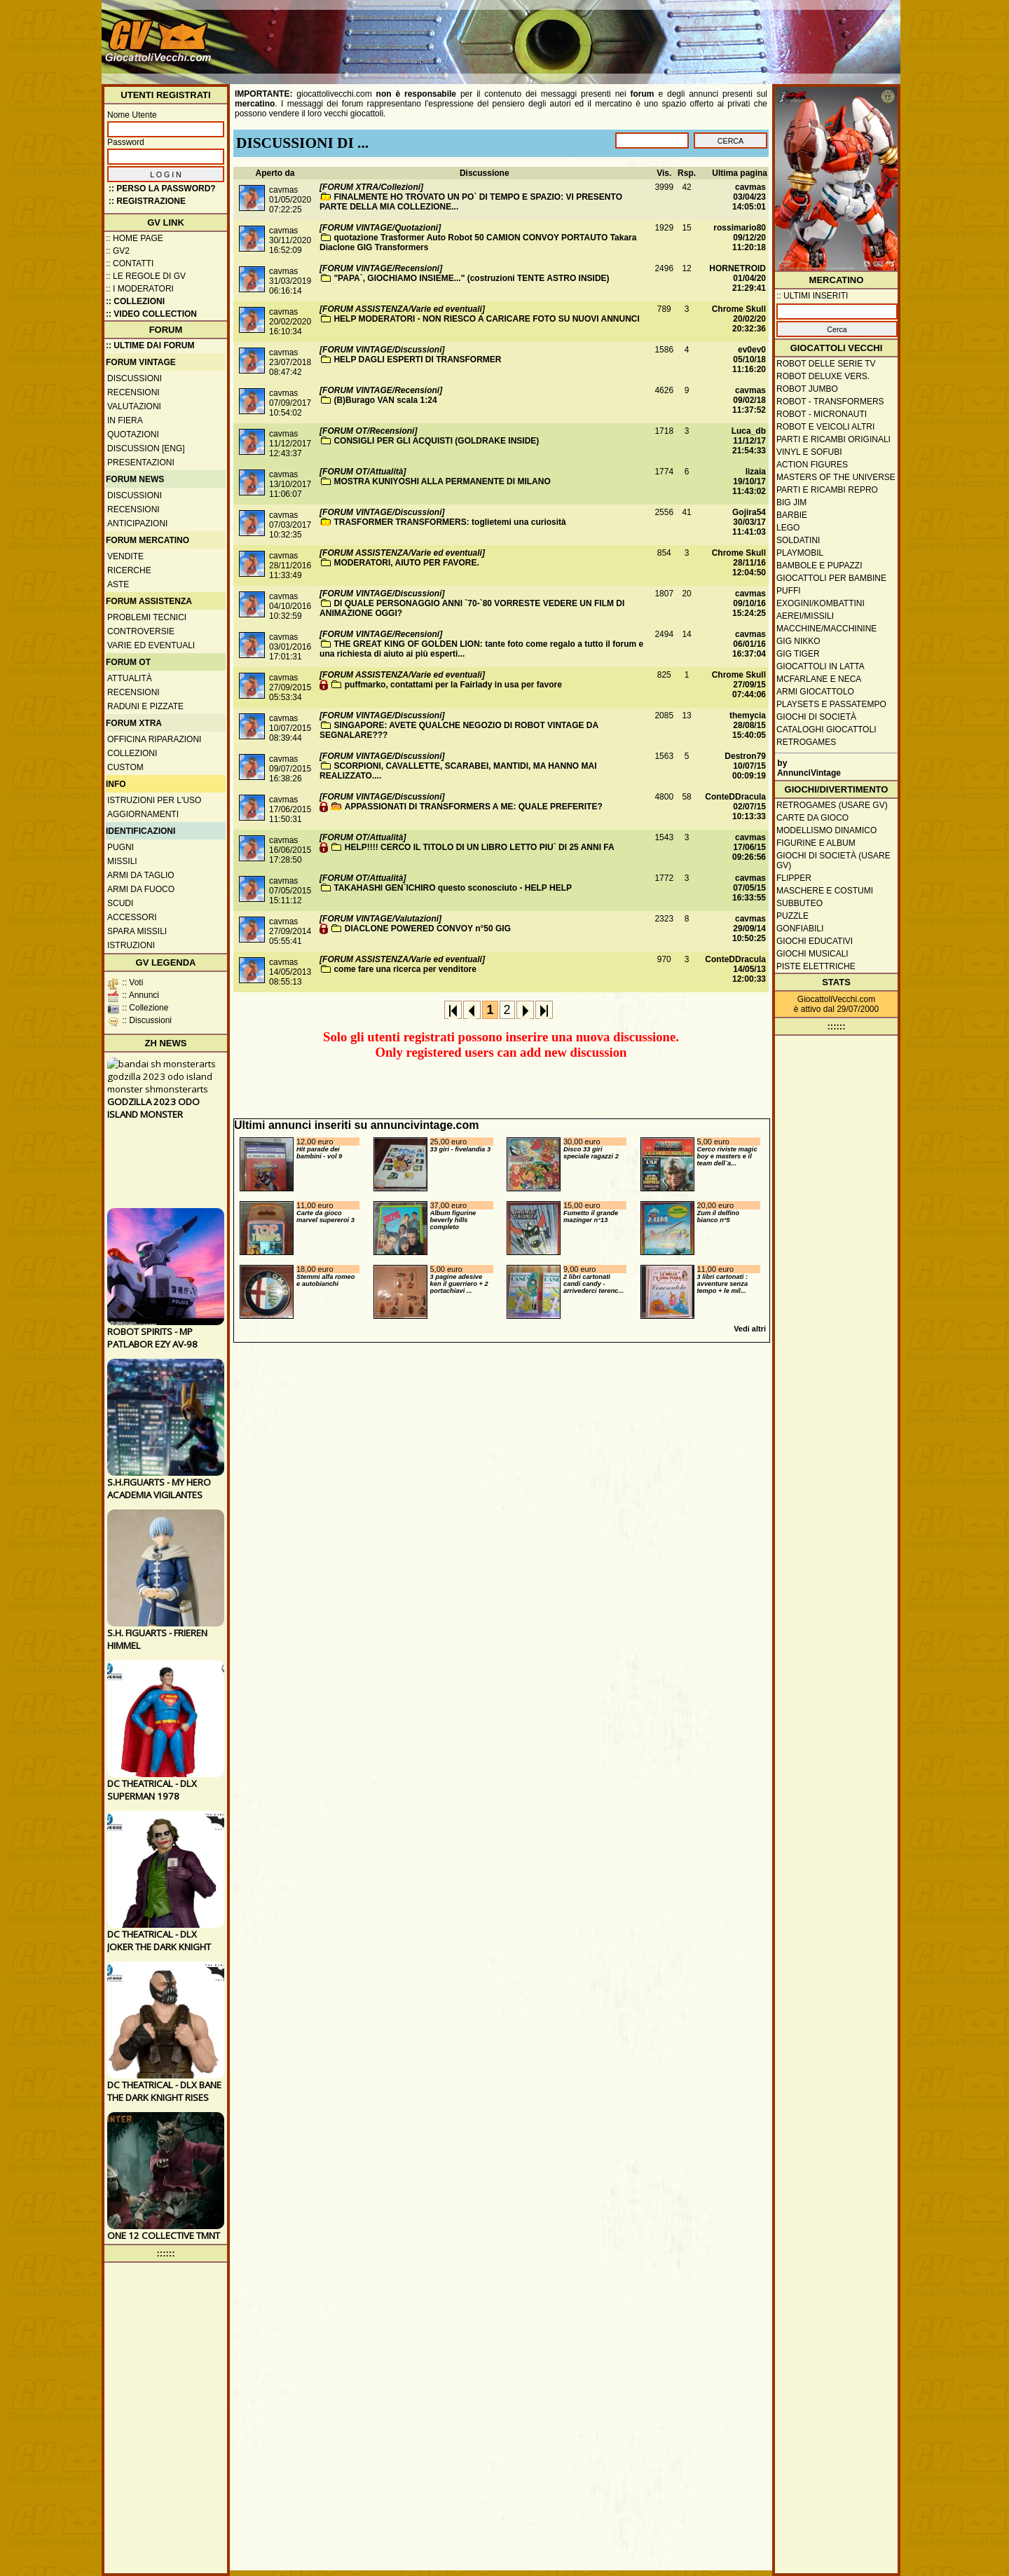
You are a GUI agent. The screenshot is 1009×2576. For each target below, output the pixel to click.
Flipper (793, 878)
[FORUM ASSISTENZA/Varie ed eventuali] (402, 309)
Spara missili (137, 931)
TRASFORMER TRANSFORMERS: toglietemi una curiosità (449, 522)
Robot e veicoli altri (825, 427)
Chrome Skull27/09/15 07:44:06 (739, 684)
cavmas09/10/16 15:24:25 (749, 603)
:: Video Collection (151, 314)
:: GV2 (118, 251)
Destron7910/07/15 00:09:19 (745, 766)
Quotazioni (133, 434)
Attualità (129, 678)
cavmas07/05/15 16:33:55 (749, 888)
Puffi (788, 591)
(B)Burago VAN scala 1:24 (385, 400)
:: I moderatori (140, 289)
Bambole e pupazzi (819, 565)
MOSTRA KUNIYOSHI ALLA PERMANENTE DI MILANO (442, 481)
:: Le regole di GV (146, 276)
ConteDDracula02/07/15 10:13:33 (735, 806)
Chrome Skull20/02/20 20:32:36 (739, 319)
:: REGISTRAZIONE (147, 201)
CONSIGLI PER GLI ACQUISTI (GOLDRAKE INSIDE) (436, 441)
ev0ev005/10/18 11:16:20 (749, 359)
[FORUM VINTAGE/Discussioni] (382, 350)
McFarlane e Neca (818, 679)
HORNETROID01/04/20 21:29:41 (737, 278)
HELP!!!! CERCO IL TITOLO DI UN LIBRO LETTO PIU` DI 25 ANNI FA (480, 847)
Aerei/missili (805, 616)
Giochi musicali (812, 954)
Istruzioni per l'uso (154, 800)
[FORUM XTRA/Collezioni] (371, 187)
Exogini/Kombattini (820, 603)
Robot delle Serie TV (826, 364)
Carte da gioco (812, 818)
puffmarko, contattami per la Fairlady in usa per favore (453, 685)
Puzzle (792, 916)
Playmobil (799, 553)
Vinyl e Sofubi (809, 452)
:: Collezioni (135, 301)
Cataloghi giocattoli (826, 729)
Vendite (125, 556)
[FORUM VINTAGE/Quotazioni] (380, 228)
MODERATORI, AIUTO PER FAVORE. (406, 563)
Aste (118, 584)
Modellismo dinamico (826, 830)
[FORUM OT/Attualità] (363, 472)
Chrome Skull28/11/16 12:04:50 (739, 562)
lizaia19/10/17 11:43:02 (749, 481)
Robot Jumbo (807, 389)
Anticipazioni (137, 523)
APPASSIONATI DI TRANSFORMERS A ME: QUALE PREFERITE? (474, 806)
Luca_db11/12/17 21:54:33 (749, 440)
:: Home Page (134, 238)
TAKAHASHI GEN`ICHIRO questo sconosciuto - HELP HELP (453, 888)
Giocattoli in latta (820, 666)
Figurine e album (816, 843)
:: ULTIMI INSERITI (812, 296)
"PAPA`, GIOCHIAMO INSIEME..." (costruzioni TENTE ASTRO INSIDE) (471, 278)
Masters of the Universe (835, 477)
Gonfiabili (799, 928)
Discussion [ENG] (146, 448)
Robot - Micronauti (821, 414)
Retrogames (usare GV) (832, 805)
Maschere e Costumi (824, 891)
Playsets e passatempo (831, 704)
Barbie (791, 515)
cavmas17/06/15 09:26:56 (749, 847)
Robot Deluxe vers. (823, 376)
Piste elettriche (816, 966)
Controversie (140, 631)
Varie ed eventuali (151, 645)
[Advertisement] (642, 35)
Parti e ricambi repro (827, 490)
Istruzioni (131, 945)
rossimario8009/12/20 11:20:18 (739, 237)
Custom (125, 767)
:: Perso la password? (162, 188)
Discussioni (134, 378)
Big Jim (791, 502)
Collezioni (132, 753)
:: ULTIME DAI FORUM (150, 345)
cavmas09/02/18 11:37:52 (749, 400)
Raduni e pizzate (145, 706)
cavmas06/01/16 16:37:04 (749, 644)
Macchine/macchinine (826, 628)
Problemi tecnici (146, 617)
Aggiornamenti (143, 814)
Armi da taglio (140, 875)
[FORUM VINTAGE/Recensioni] (381, 268)
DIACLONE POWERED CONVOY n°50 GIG (428, 928)
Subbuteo (799, 903)
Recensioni (133, 392)
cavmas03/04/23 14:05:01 (749, 197)
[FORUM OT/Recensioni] (368, 431)
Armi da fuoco (140, 889)
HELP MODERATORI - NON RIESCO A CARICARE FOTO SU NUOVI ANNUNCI (486, 319)
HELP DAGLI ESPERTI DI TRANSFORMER (417, 359)
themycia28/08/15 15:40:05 (747, 725)
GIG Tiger (798, 654)
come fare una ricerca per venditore (405, 969)
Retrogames (806, 742)
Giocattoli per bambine (831, 578)
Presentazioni (140, 462)
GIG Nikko (798, 641)
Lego (787, 528)
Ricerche (129, 570)
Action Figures (812, 465)
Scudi (120, 903)
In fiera (125, 420)
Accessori (132, 917)
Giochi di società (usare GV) (833, 860)
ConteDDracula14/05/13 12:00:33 (735, 969)
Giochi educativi (814, 941)
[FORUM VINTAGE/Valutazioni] (380, 919)
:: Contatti (129, 263)
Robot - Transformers (830, 401)
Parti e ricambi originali (833, 439)
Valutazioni (134, 406)
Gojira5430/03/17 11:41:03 (749, 522)
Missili (122, 861)
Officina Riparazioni (154, 739)
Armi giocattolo (815, 692)
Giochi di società (816, 717)
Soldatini (798, 540)
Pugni (120, 847)
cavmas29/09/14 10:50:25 (749, 928)
